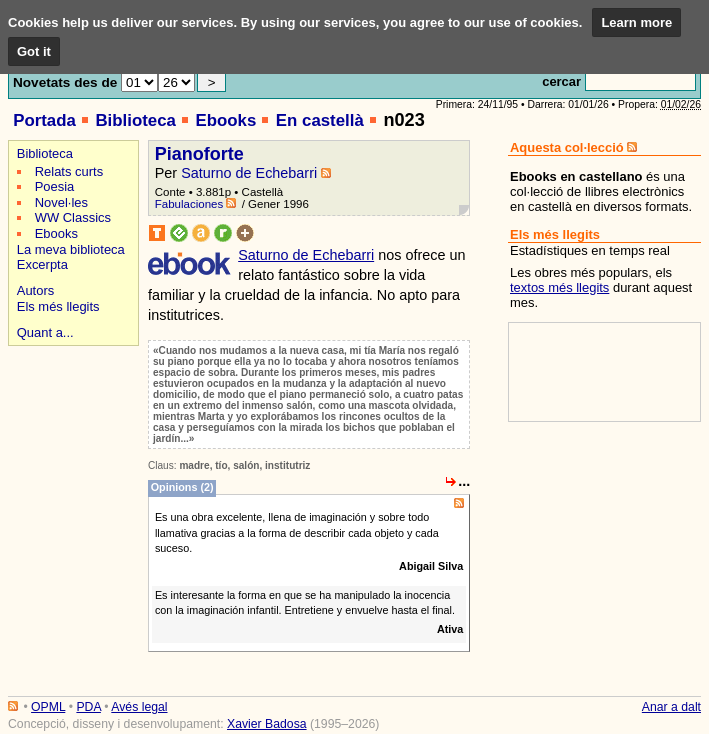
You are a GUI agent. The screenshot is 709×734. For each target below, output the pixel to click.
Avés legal (139, 707)
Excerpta (42, 264)
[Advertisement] (70, 421)
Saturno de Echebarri (249, 173)
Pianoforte (199, 154)
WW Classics (73, 217)
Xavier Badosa (267, 724)
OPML (48, 707)
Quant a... (45, 332)
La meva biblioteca (71, 249)
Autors (35, 290)
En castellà (320, 120)
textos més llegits (559, 287)
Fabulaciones (189, 204)
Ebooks (225, 120)
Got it (34, 51)
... (464, 481)
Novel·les (61, 202)
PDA (88, 707)
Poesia (55, 186)
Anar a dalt (671, 707)
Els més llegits (58, 306)
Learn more (636, 22)
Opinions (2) (182, 488)
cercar (561, 81)
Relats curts (69, 171)
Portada (44, 120)
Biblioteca (135, 120)
